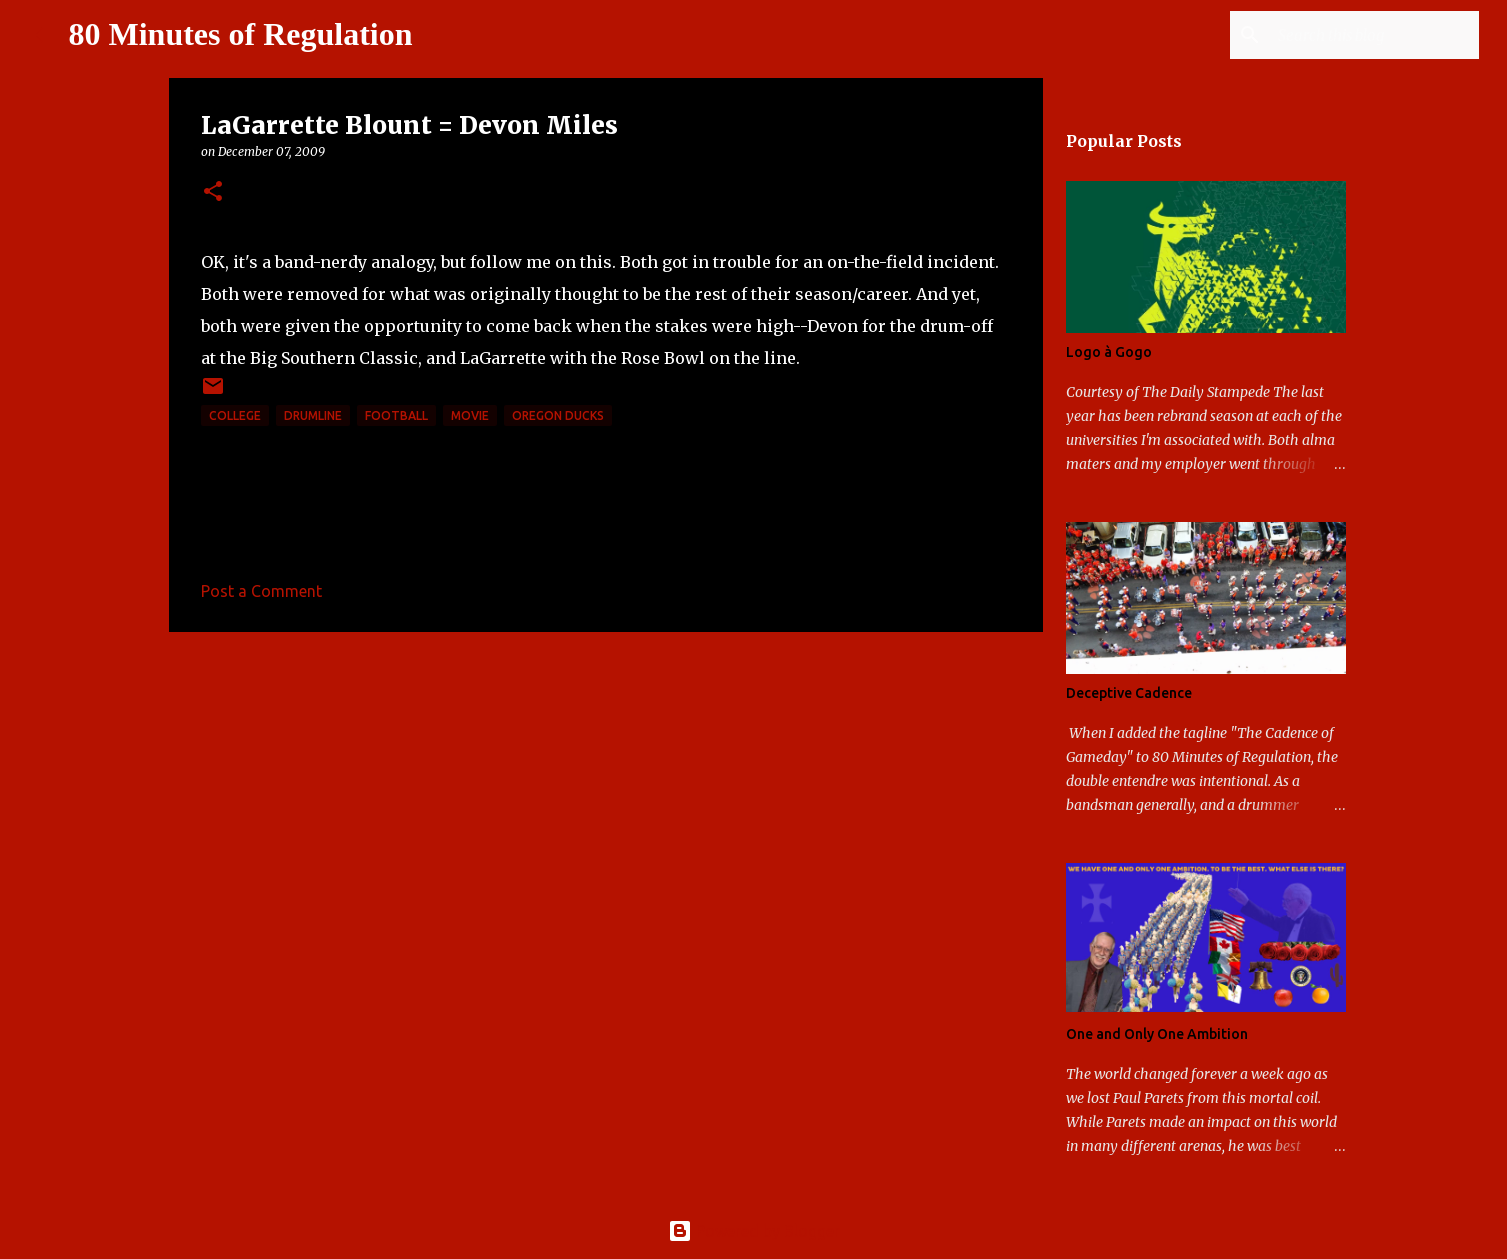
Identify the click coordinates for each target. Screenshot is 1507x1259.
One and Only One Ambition (1157, 1034)
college (235, 415)
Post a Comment (261, 591)
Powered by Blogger (754, 1231)
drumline (313, 415)
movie (470, 415)
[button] (213, 192)
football (396, 415)
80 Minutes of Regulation (241, 34)
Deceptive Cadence (1129, 693)
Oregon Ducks (558, 415)
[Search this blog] (1374, 35)
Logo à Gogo (1109, 352)
